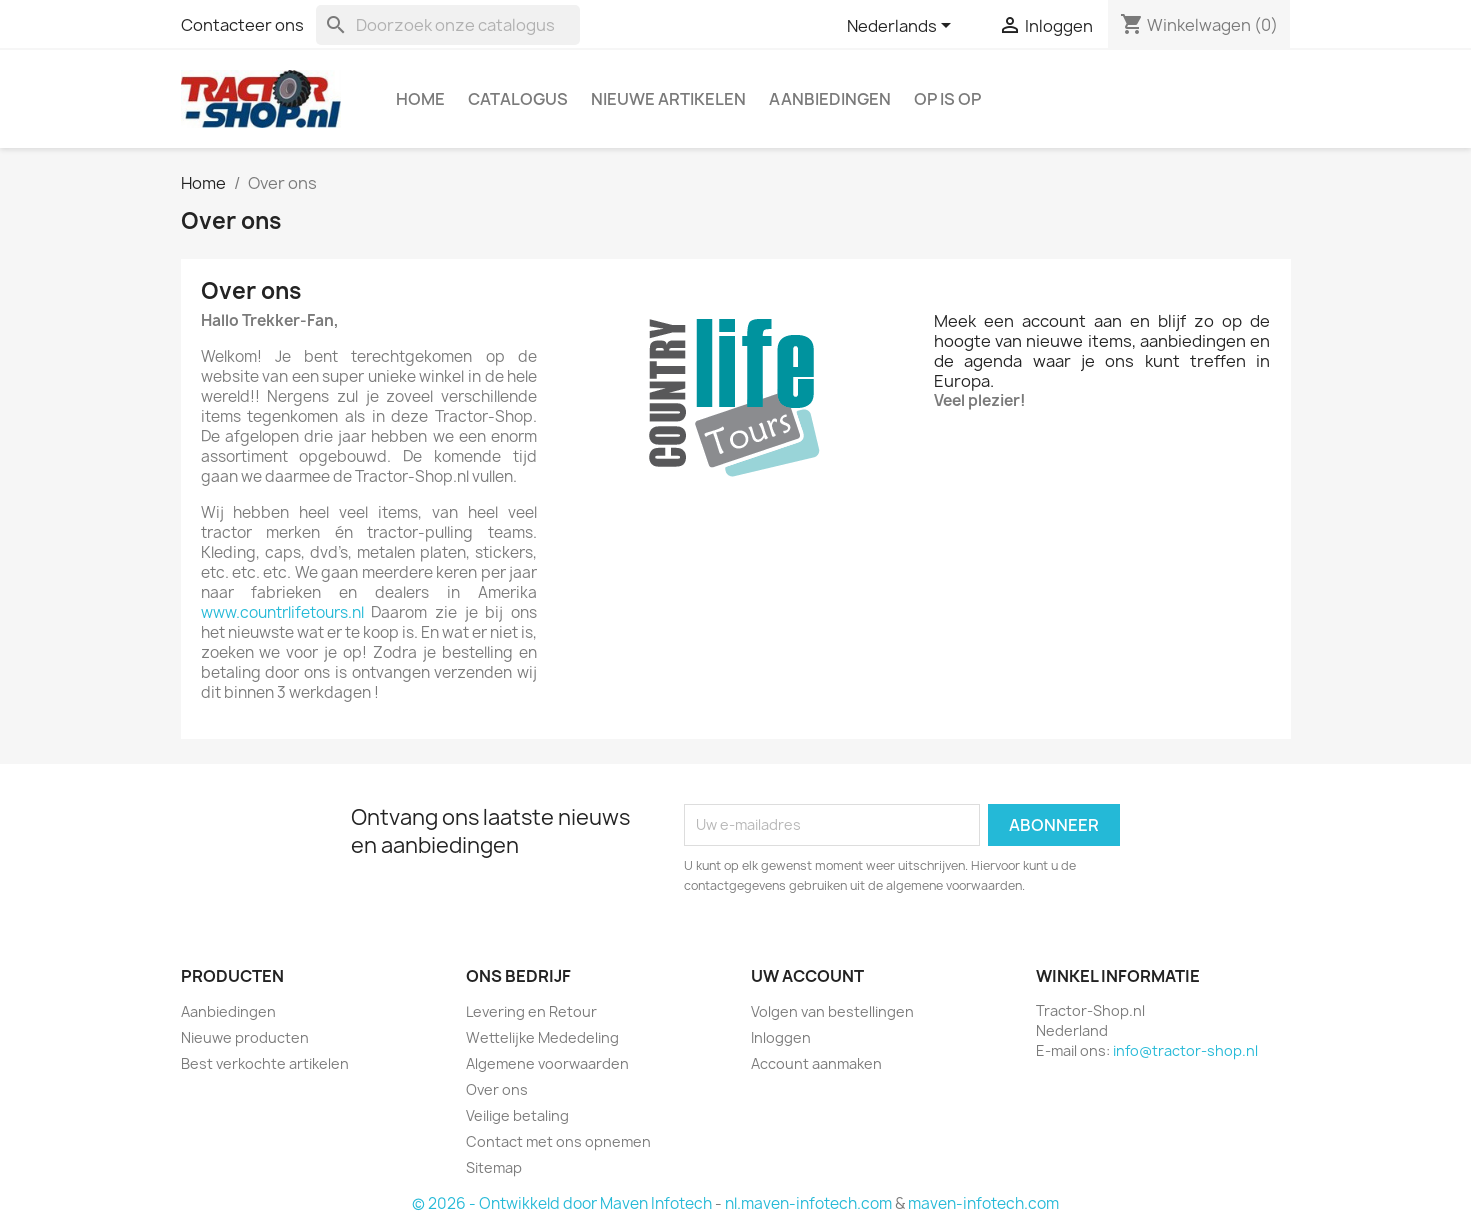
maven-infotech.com (983, 1203)
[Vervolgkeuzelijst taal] (902, 27)
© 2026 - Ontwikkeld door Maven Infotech (562, 1203)
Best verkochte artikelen (265, 1063)
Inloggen (781, 1037)
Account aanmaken (816, 1063)
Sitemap (494, 1167)
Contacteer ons (242, 25)
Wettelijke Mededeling (542, 1037)
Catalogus (518, 99)
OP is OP (947, 99)
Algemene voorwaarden (547, 1063)
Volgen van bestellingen (832, 1011)
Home (420, 99)
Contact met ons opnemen (558, 1141)
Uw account (807, 976)
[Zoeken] (448, 25)
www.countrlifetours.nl (282, 612)
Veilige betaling (517, 1115)
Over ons (497, 1089)
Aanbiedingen (830, 99)
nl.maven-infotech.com (808, 1203)
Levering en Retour (531, 1011)
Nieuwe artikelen (668, 99)
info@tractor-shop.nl (1185, 1050)
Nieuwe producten (245, 1037)
